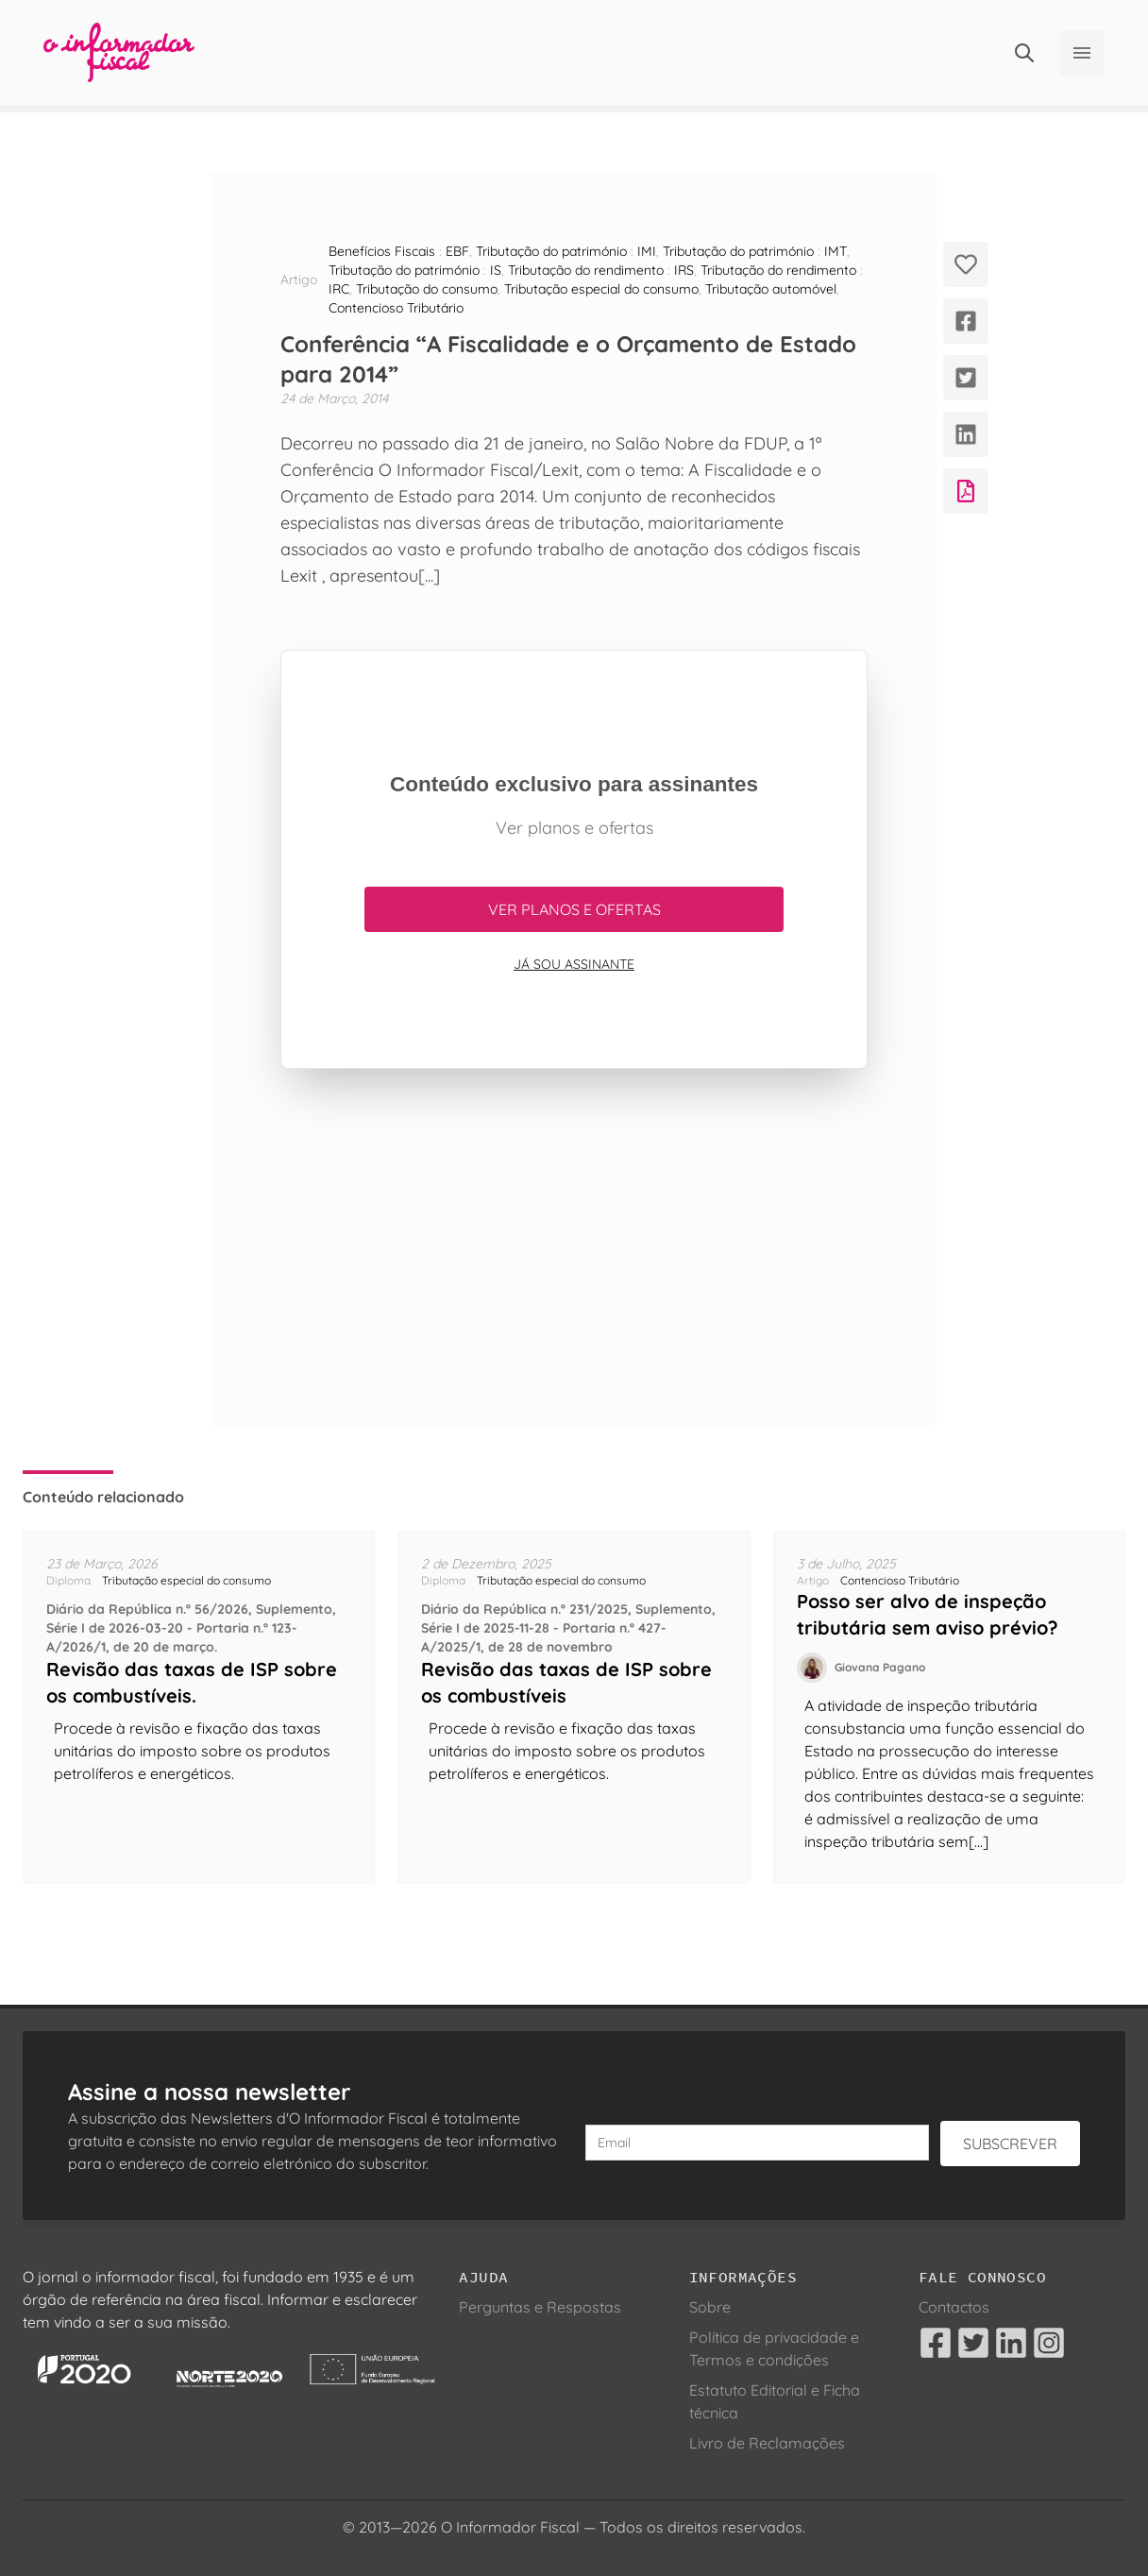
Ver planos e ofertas (574, 909)
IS (495, 270)
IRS (684, 270)
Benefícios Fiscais (382, 251)
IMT (835, 251)
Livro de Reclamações (767, 2442)
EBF (457, 251)
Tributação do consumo (427, 288)
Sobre (710, 2306)
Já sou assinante (574, 964)
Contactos (954, 2306)
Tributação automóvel (770, 288)
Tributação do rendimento (586, 270)
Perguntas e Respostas (540, 2306)
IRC (339, 288)
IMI (646, 251)
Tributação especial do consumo (601, 288)
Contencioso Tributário (396, 307)
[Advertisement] (574, 1246)
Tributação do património (551, 251)
